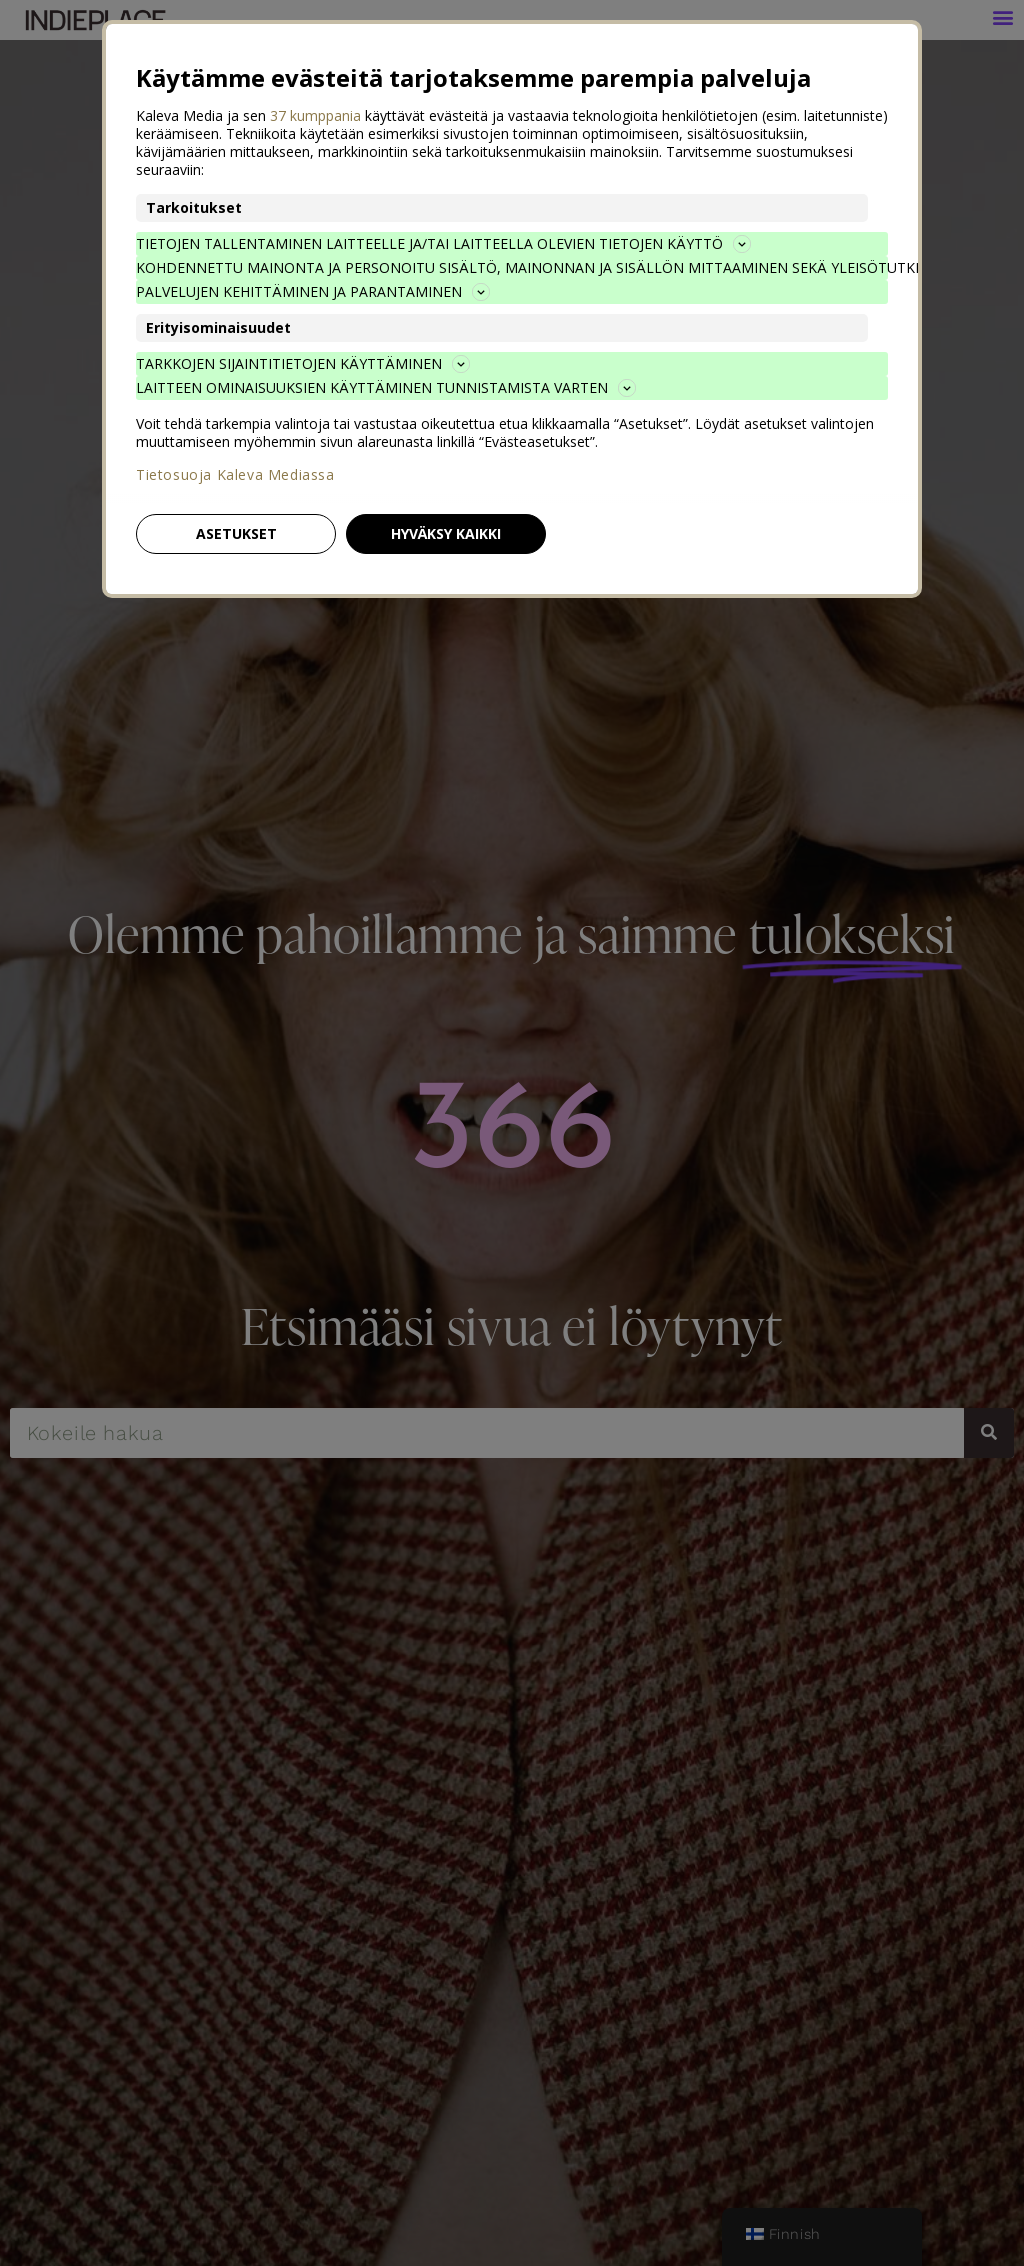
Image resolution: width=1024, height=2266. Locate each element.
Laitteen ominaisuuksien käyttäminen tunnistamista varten (386, 387)
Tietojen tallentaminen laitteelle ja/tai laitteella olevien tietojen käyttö (443, 243)
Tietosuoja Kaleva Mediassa (235, 475)
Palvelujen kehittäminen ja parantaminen (313, 291)
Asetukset (236, 533)
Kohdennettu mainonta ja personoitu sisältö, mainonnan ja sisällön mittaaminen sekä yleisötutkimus (512, 267)
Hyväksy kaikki (446, 533)
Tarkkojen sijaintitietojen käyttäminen (303, 363)
